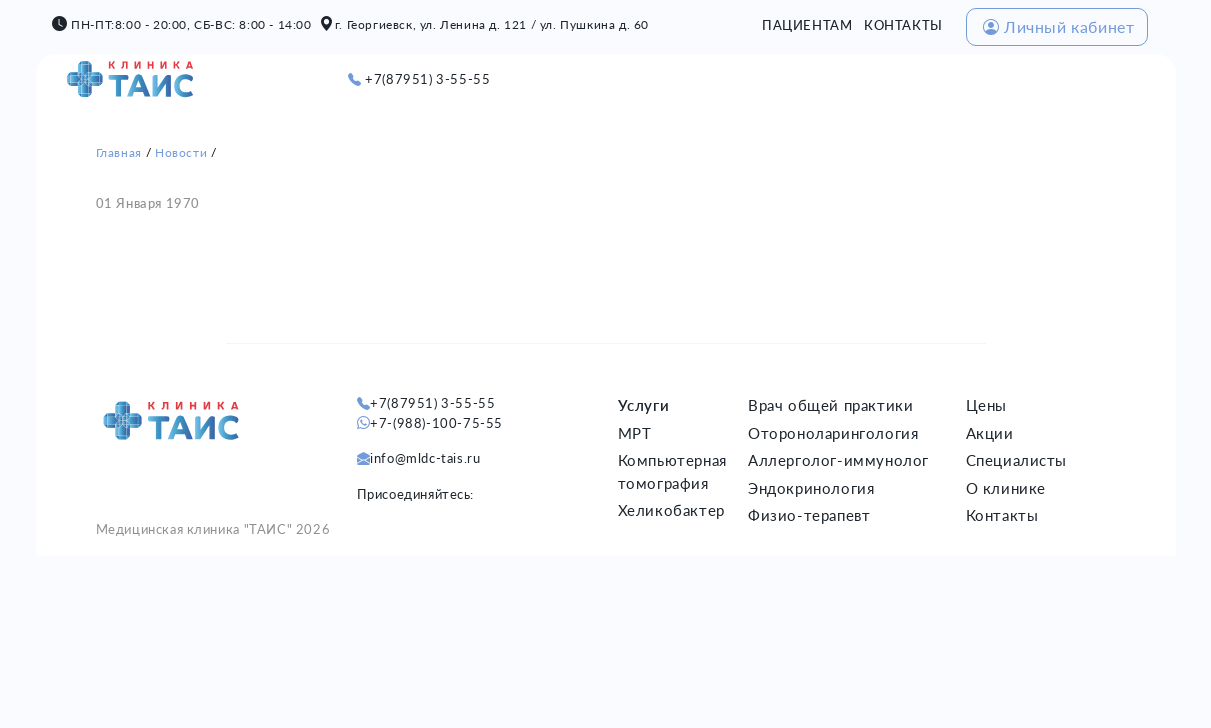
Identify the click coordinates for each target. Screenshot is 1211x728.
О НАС (632, 80)
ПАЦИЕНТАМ (807, 25)
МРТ (635, 433)
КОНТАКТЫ (903, 25)
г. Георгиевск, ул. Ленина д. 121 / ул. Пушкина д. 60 (492, 24)
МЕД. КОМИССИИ (1012, 80)
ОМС (1113, 80)
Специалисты (1017, 460)
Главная (119, 152)
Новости (181, 152)
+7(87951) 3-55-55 (427, 79)
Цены (986, 405)
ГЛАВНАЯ (557, 80)
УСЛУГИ (704, 80)
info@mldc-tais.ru (425, 458)
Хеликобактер (671, 510)
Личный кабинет (1058, 26)
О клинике (1006, 488)
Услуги (644, 405)
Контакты (1002, 515)
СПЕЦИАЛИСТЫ (872, 80)
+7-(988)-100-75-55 (436, 423)
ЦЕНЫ (773, 80)
